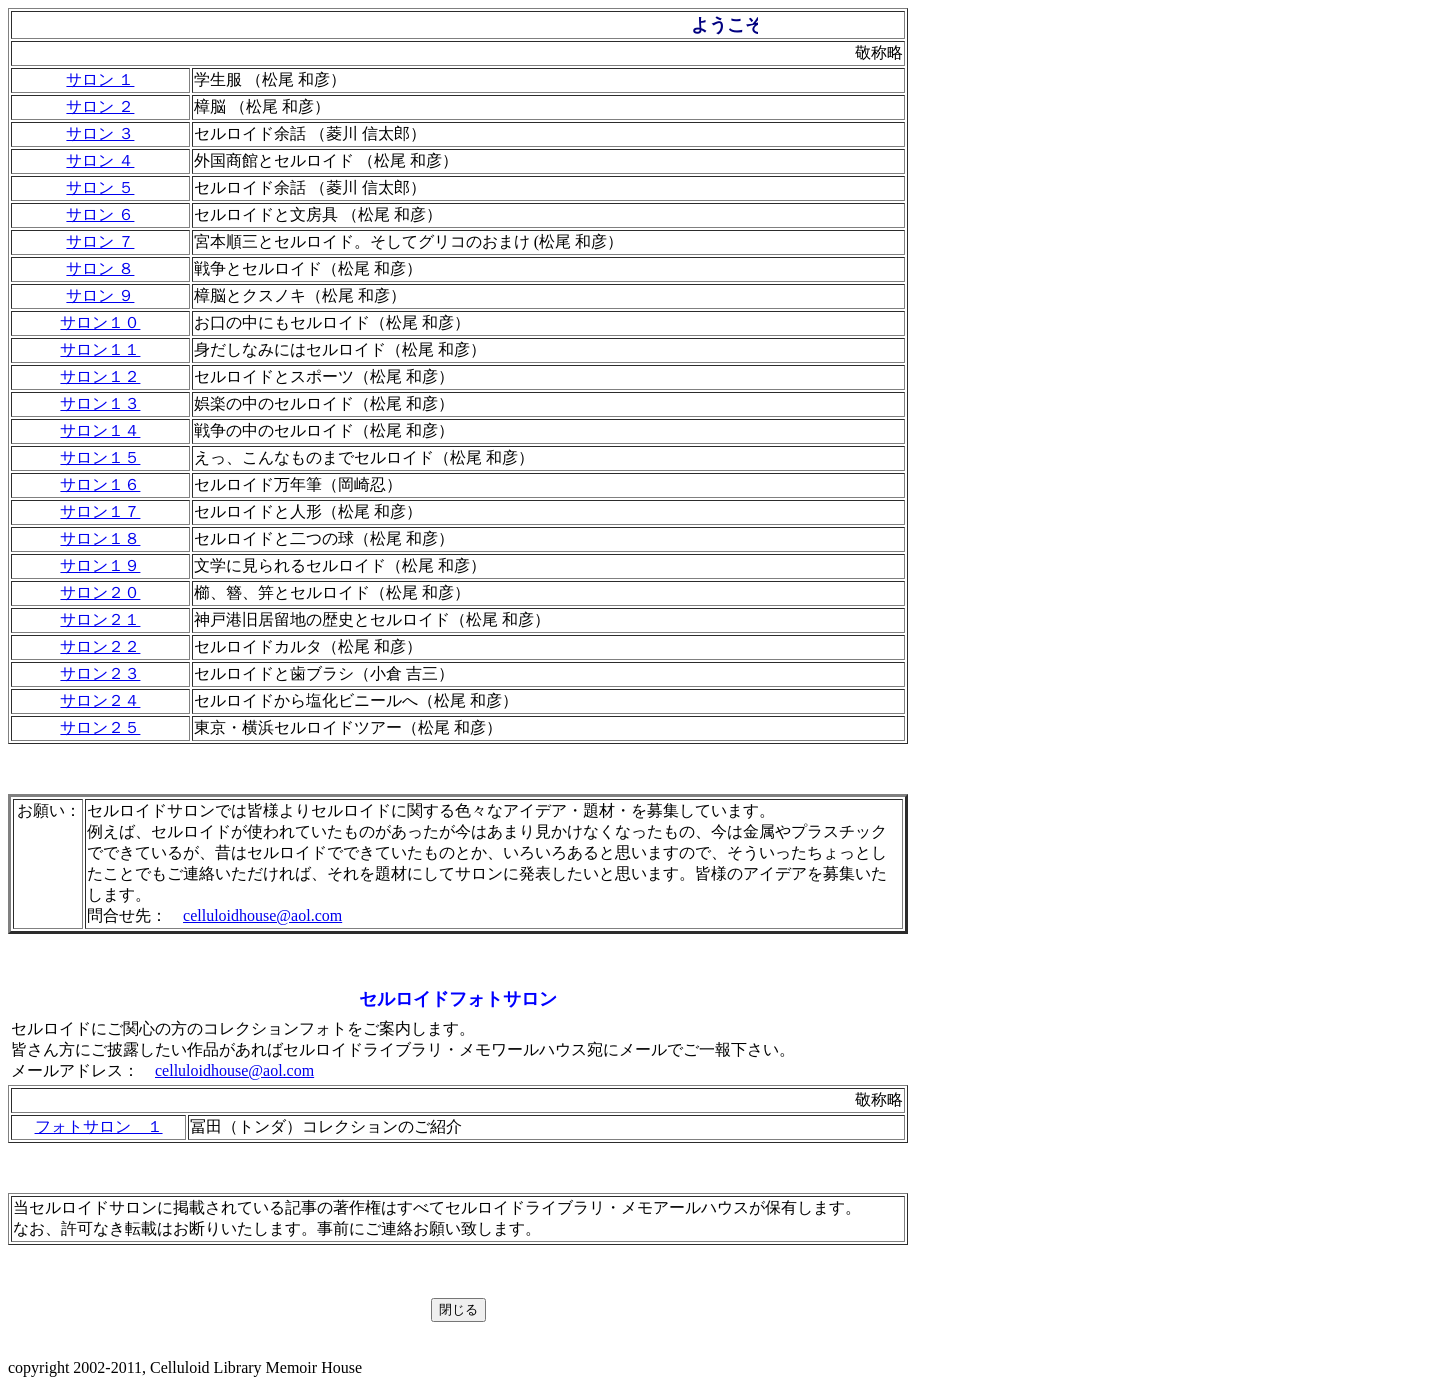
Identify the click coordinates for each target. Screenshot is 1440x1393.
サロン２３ (100, 673)
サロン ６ (100, 214)
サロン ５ (100, 187)
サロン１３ (100, 403)
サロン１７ (100, 511)
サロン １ (100, 79)
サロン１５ (100, 457)
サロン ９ (100, 295)
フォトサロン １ (99, 1126)
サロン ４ (100, 160)
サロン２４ (100, 700)
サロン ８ (100, 268)
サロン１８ (100, 538)
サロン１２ (100, 376)
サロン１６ (100, 484)
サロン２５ (100, 727)
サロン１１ (100, 349)
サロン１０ (100, 322)
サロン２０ (100, 592)
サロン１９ (100, 565)
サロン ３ (100, 133)
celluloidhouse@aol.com (262, 915)
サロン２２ (100, 646)
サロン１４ (100, 430)
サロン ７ (100, 241)
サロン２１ (100, 619)
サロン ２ (100, 106)
